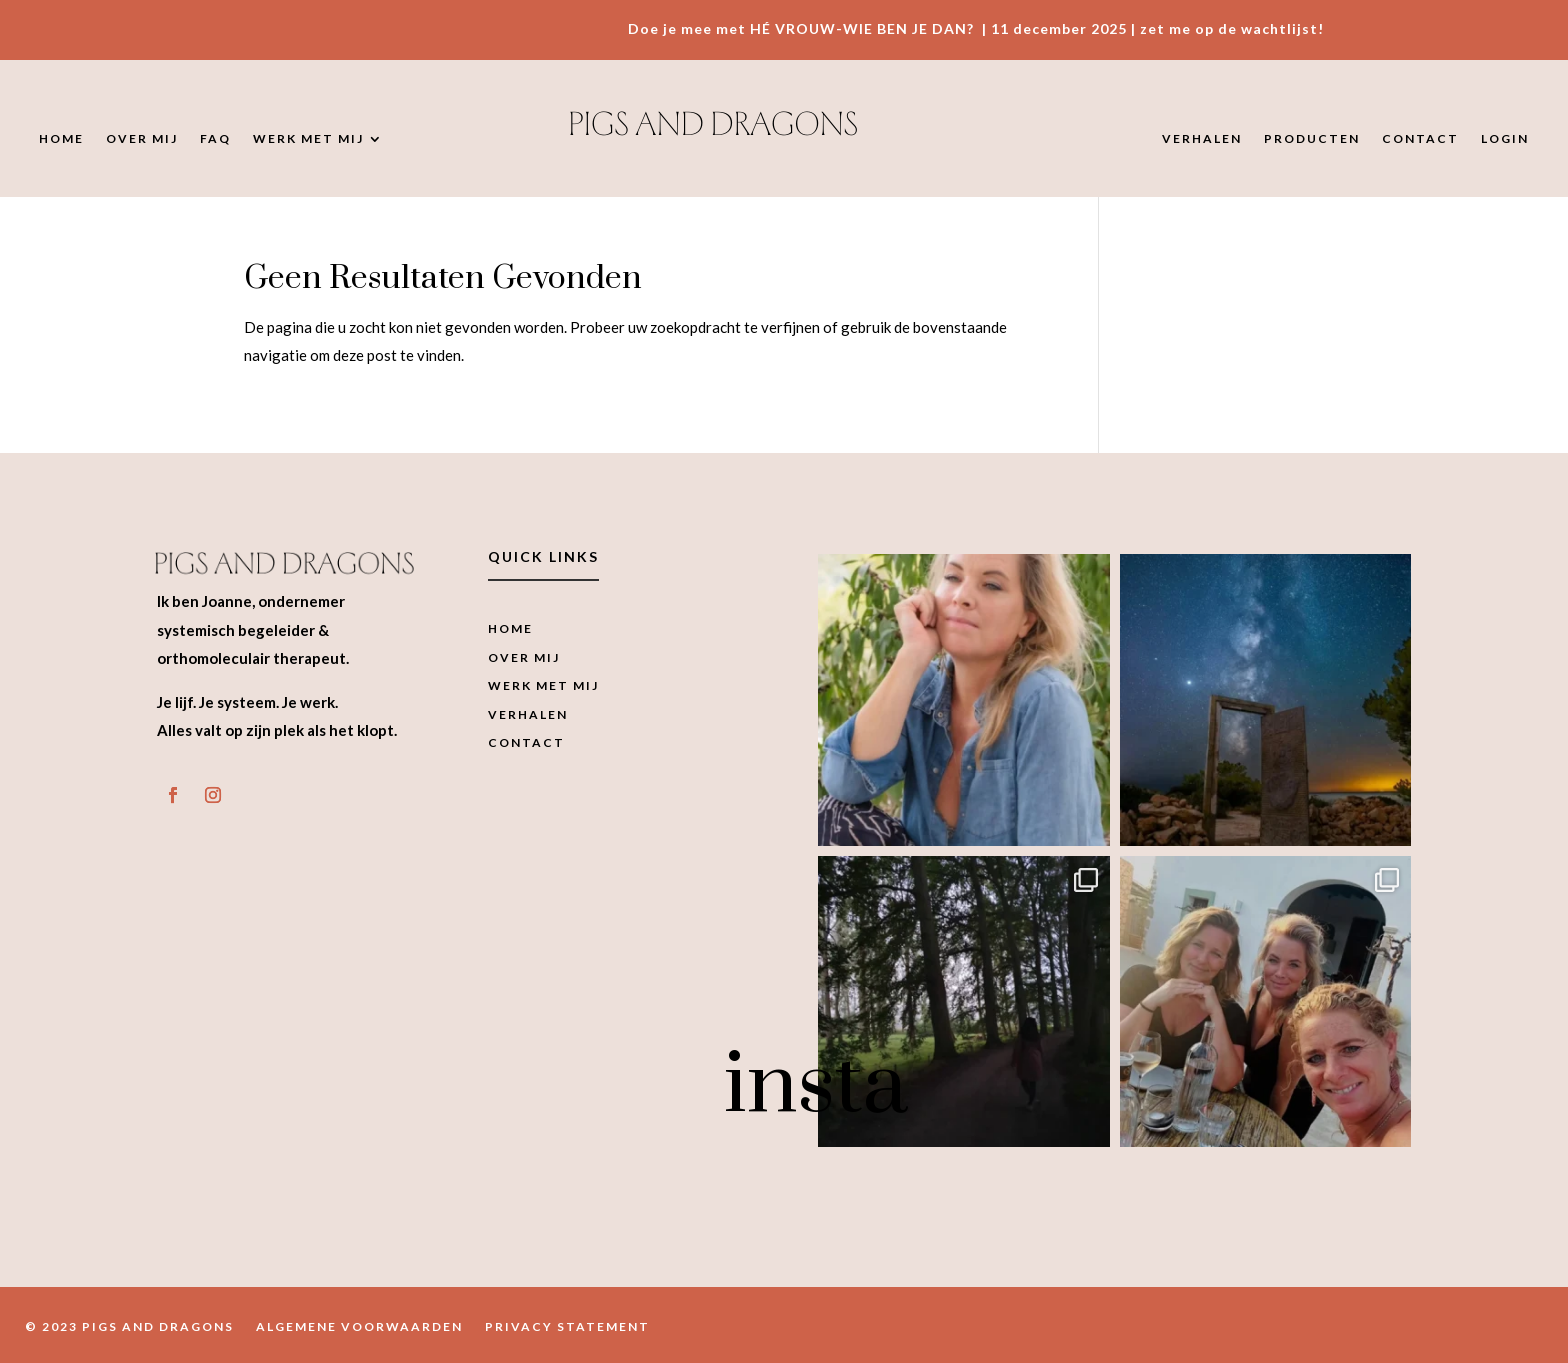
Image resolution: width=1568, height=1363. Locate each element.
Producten (1312, 139)
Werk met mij (308, 139)
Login (1505, 139)
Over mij (142, 139)
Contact (1420, 139)
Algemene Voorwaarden (359, 1327)
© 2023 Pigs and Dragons (129, 1327)
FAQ (215, 139)
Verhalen (1202, 139)
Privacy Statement (567, 1327)
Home (61, 139)
